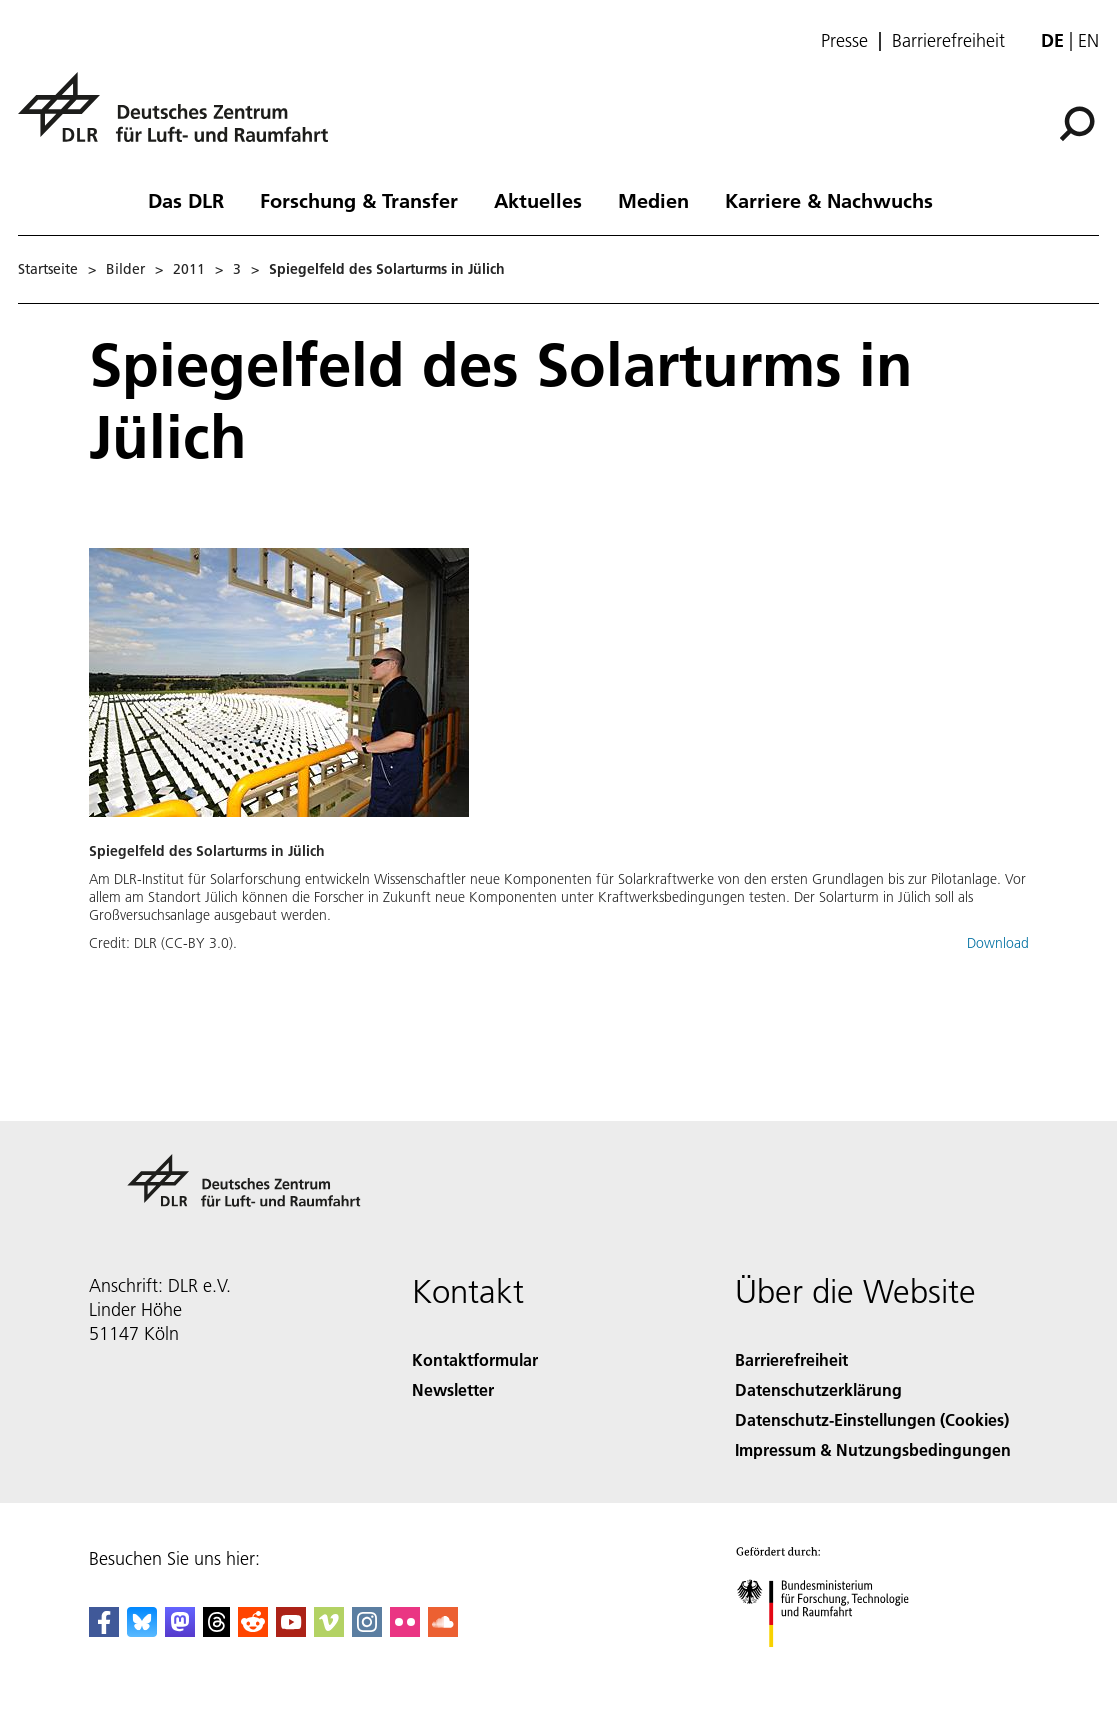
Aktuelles (538, 200)
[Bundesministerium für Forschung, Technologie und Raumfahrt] (833, 1664)
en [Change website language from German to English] (1088, 40)
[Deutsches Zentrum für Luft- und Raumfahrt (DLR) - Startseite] (181, 118)
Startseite (48, 269)
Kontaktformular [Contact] (475, 1359)
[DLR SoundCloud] (443, 1630)
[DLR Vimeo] (329, 1630)
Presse (844, 41)
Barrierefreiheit (948, 41)
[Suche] (1077, 124)
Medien (653, 200)
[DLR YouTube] (291, 1630)
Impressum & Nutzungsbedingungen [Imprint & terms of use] (873, 1449)
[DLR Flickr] (405, 1630)
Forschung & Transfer (359, 200)
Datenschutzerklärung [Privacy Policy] (818, 1389)
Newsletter (453, 1389)
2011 (189, 269)
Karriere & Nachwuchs (829, 200)
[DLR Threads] (217, 1630)
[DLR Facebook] (104, 1630)
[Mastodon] (180, 1630)
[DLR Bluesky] (142, 1630)
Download (998, 943)
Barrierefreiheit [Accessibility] (791, 1359)
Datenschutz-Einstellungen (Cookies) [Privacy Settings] (872, 1419)
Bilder (125, 269)
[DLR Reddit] (253, 1630)
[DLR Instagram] (367, 1630)
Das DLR (186, 200)
